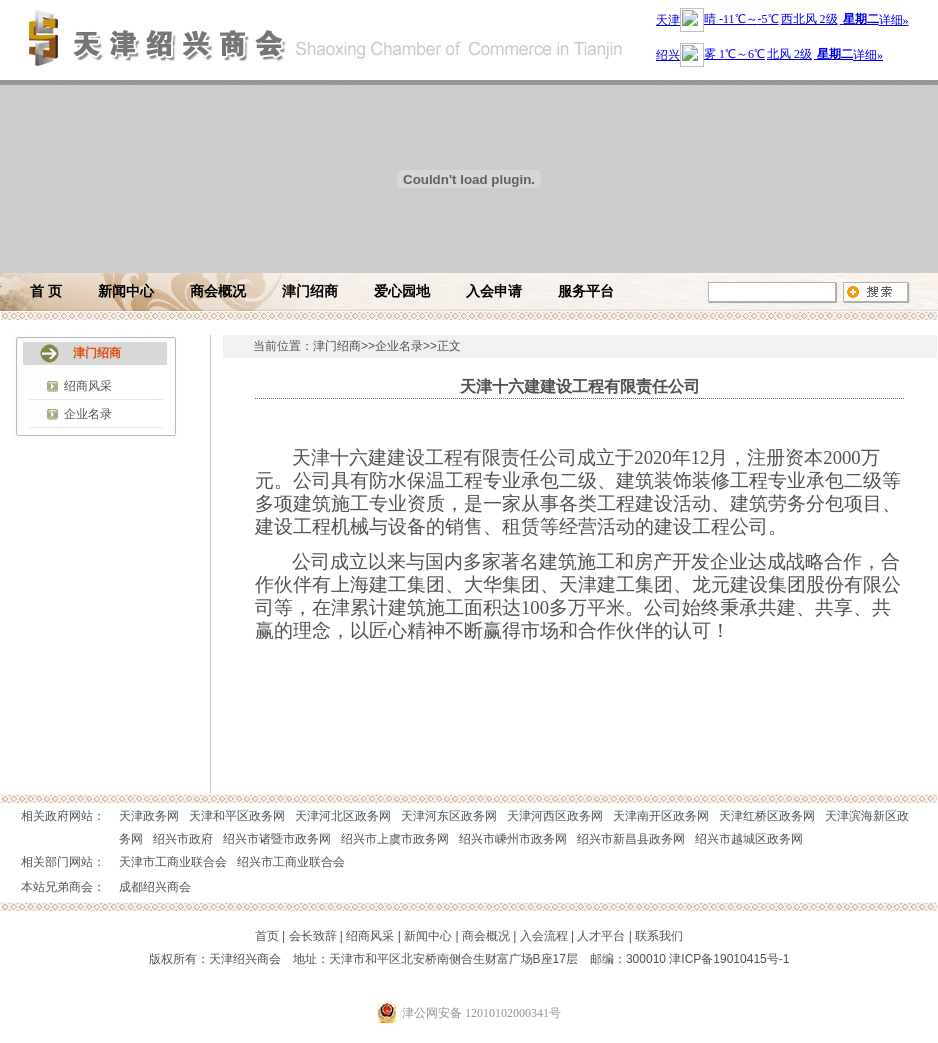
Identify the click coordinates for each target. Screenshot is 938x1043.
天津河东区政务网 (449, 816)
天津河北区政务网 (343, 816)
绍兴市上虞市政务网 (395, 839)
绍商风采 (88, 386)
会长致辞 (313, 936)
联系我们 (659, 936)
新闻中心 (126, 291)
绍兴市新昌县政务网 (631, 839)
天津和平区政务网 (237, 816)
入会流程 (544, 936)
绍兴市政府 (183, 839)
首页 (267, 936)
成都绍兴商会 (155, 887)
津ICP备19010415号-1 (729, 959)
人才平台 (601, 936)
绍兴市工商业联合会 (291, 862)
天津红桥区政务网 (767, 816)
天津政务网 (149, 816)
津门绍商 (310, 291)
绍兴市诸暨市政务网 (277, 839)
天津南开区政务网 (661, 816)
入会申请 (494, 291)
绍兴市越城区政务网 (749, 839)
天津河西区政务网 (555, 816)
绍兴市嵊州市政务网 (513, 839)
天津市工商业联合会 (173, 862)
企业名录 (88, 414)
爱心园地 (402, 291)
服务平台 (586, 291)
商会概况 (218, 291)
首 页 (46, 291)
